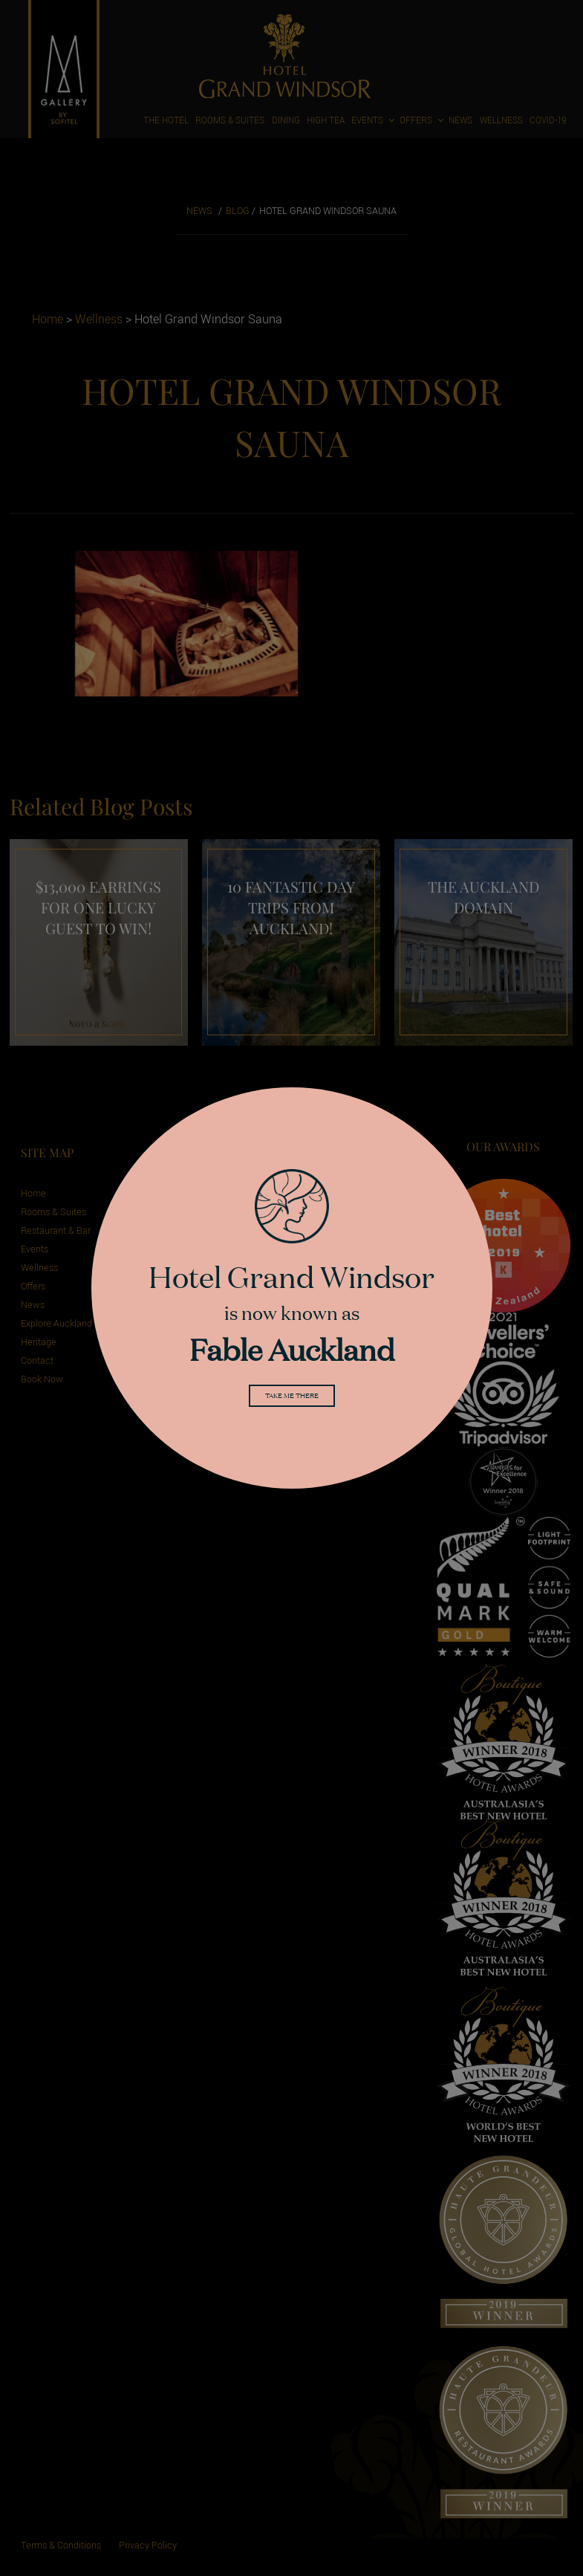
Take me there (292, 1398)
